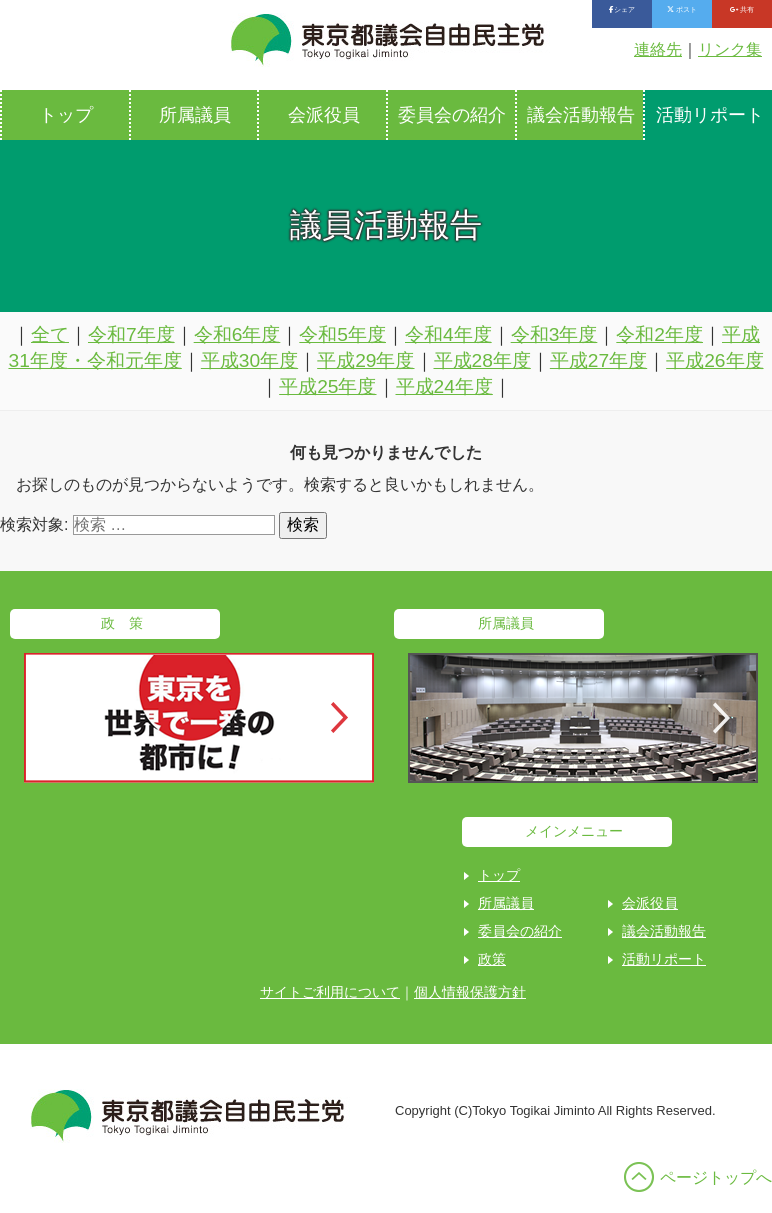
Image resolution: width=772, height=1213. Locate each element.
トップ (66, 115)
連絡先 (658, 49)
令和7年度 (131, 334)
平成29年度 (365, 360)
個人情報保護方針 (470, 992)
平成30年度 (249, 360)
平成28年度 (482, 360)
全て (50, 334)
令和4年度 (448, 334)
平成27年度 (598, 360)
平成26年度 (714, 360)
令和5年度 (342, 334)
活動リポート (664, 959)
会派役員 (324, 115)
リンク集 (730, 49)
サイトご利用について (330, 992)
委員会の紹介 (452, 115)
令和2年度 (659, 334)
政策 (492, 959)
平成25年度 (327, 386)
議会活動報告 (581, 115)
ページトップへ (716, 1177)
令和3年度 (554, 334)
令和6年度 (237, 334)
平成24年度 (444, 386)
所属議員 (195, 115)
